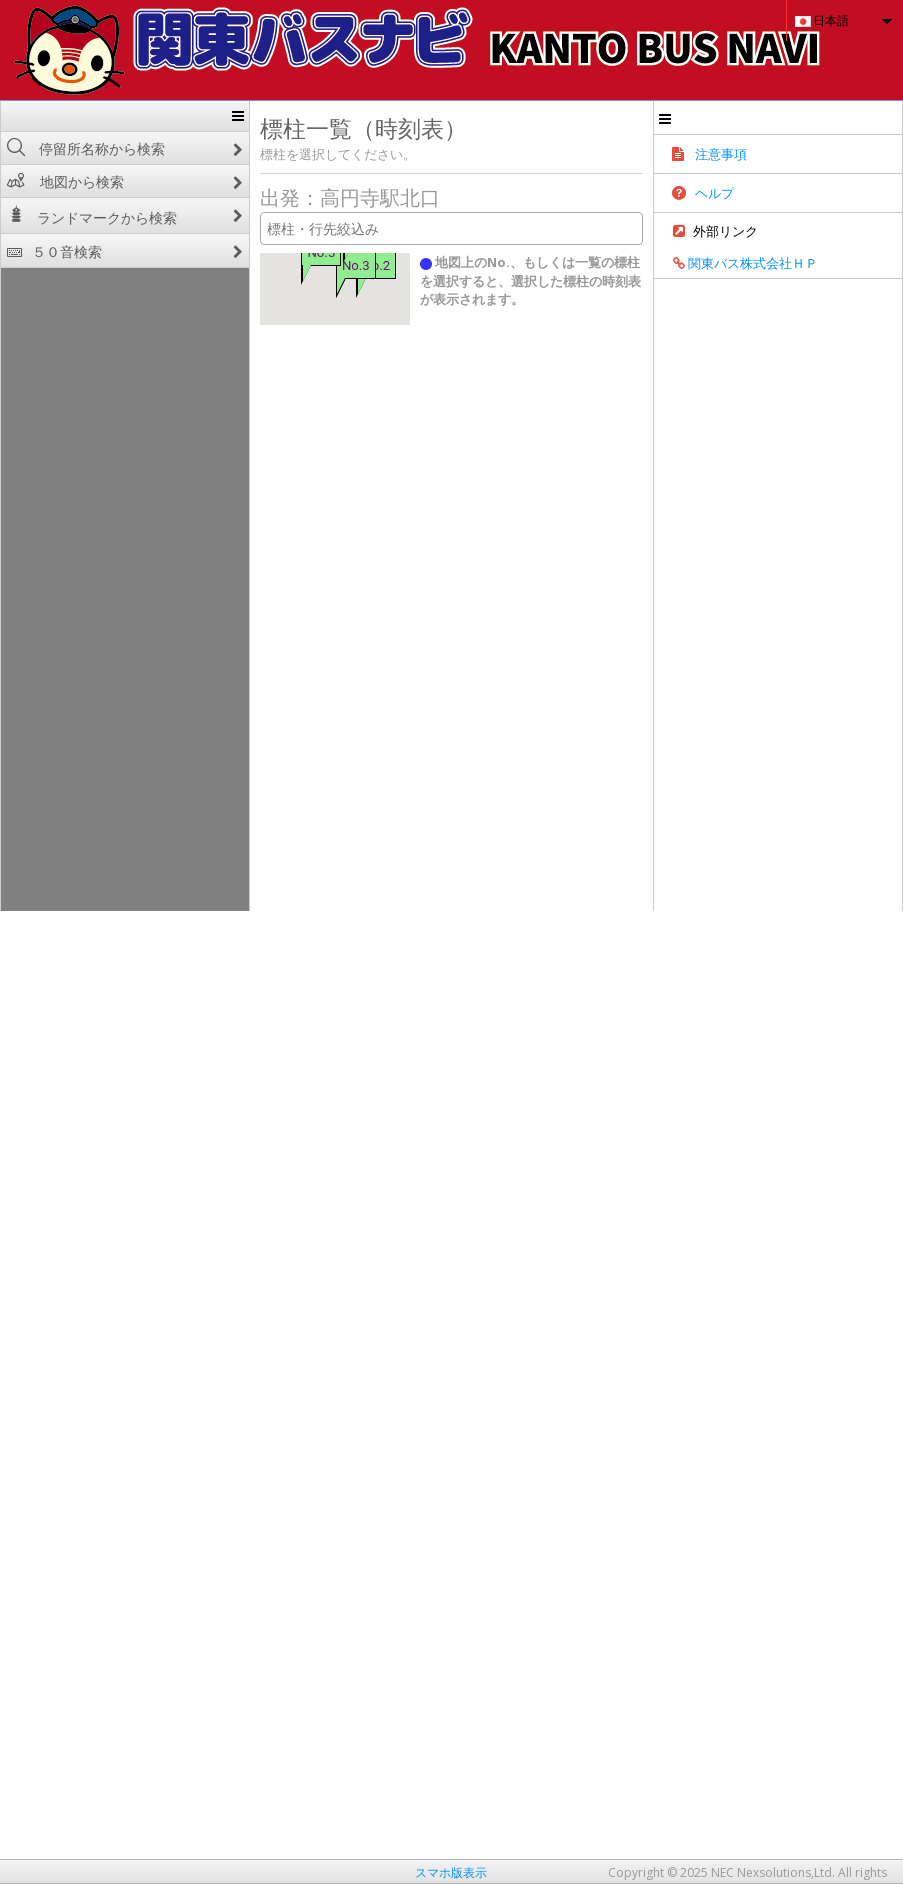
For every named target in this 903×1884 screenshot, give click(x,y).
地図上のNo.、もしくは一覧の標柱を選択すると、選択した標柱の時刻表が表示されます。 (570, 271)
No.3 (292, 265)
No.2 (313, 265)
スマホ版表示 (451, 1872)
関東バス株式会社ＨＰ (827, 272)
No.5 (258, 252)
